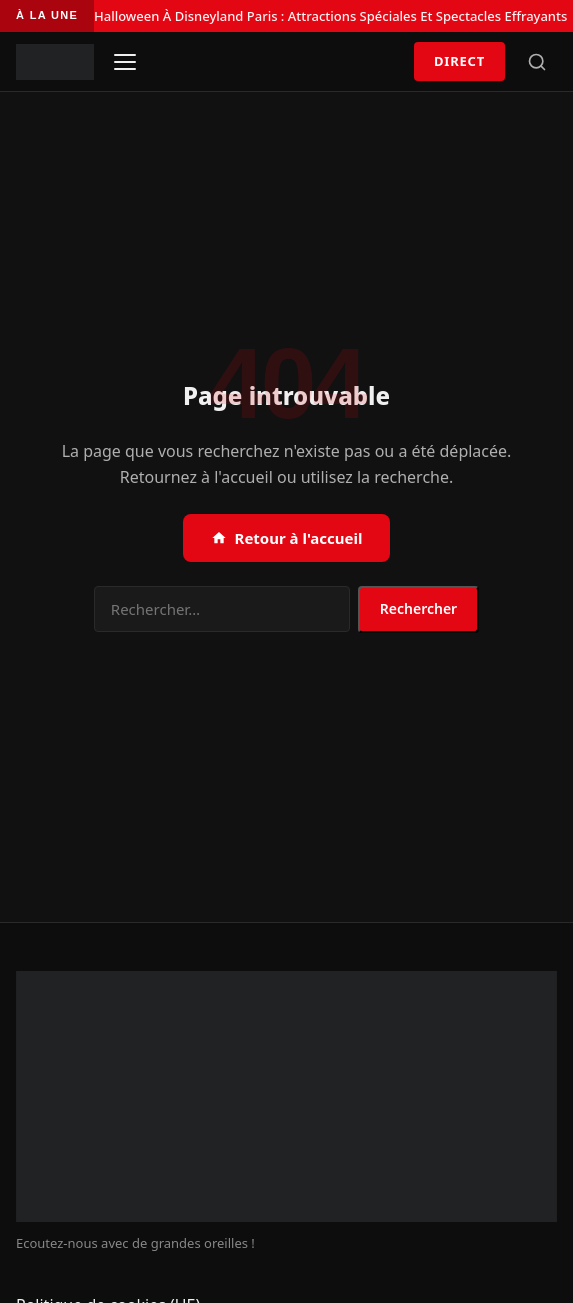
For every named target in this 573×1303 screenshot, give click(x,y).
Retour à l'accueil (287, 538)
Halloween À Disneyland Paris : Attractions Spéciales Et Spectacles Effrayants (330, 16)
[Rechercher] (537, 62)
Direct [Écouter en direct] (459, 61)
